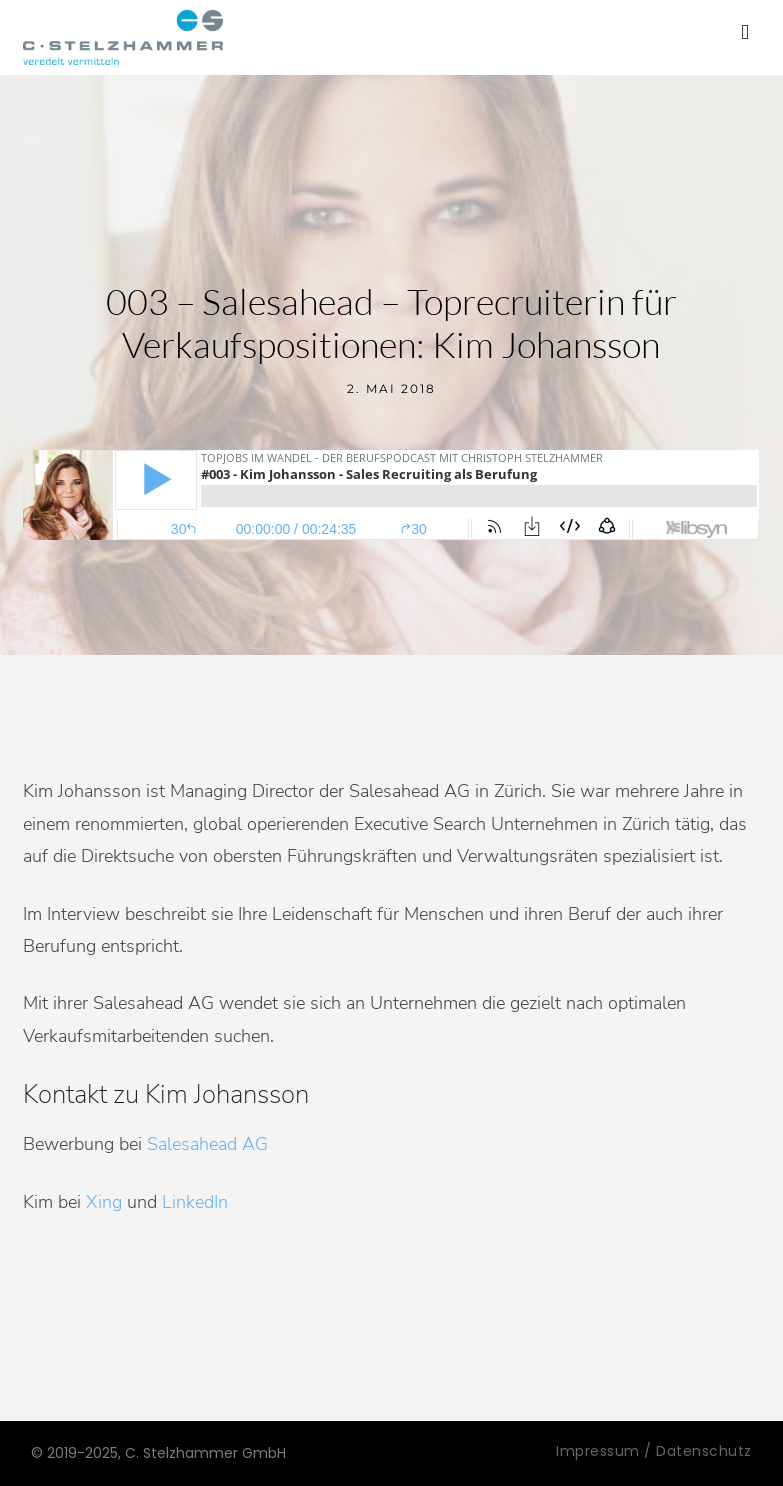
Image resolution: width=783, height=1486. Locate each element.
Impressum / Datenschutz (654, 1451)
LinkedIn (195, 1202)
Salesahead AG (207, 1144)
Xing (104, 1202)
